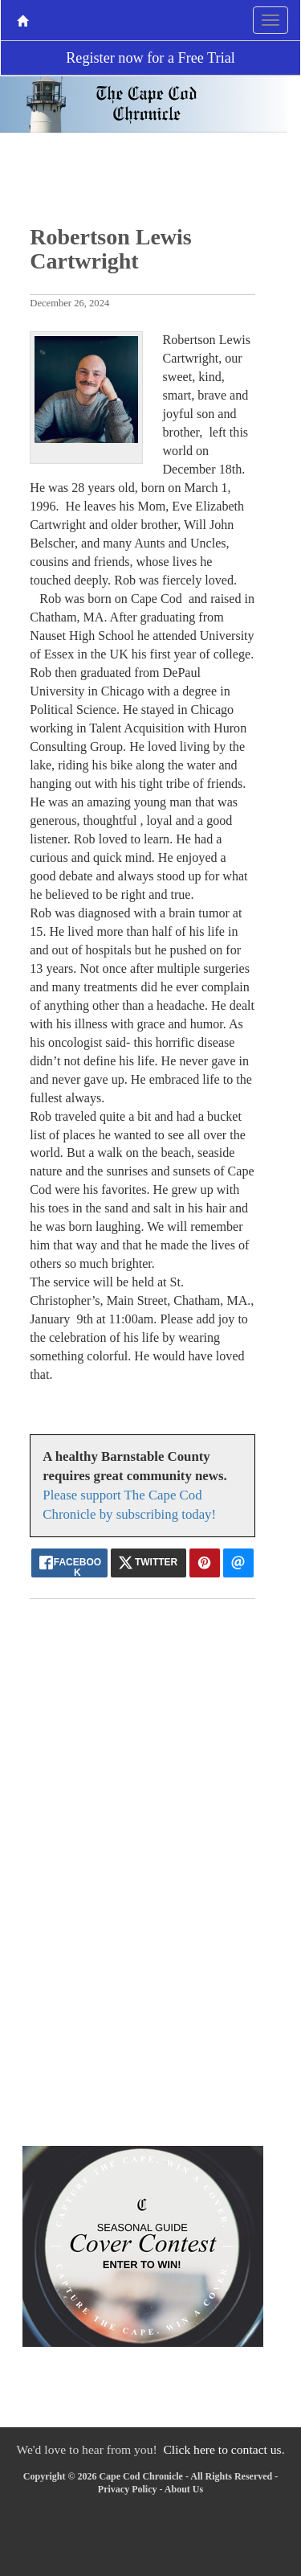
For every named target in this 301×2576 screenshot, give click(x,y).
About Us (184, 2489)
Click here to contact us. (223, 2449)
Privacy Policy (127, 2489)
